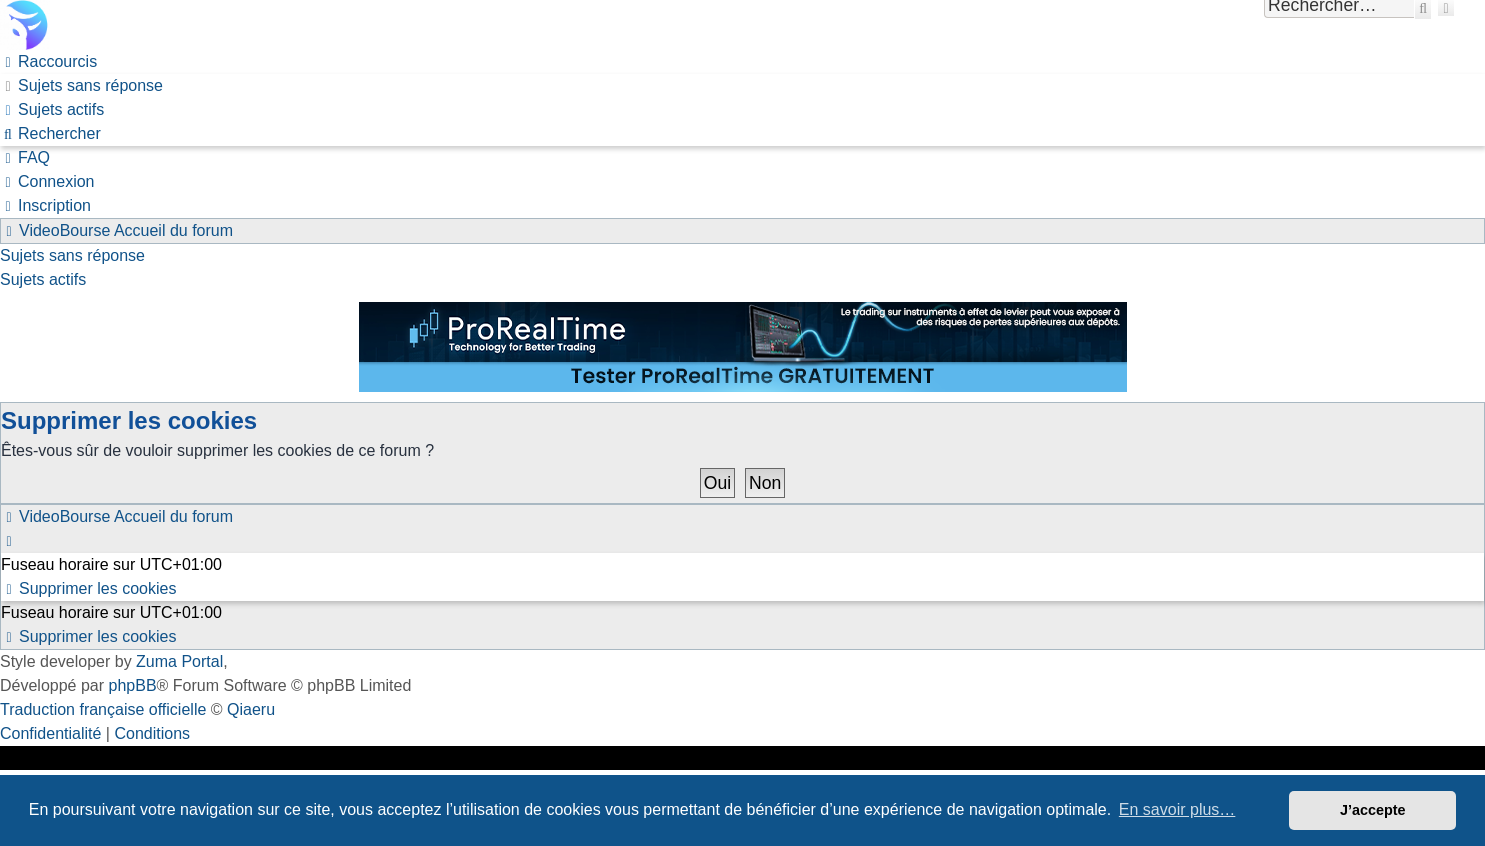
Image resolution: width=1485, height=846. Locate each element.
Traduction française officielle (103, 709)
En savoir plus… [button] (1177, 809)
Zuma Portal (179, 661)
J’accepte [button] (1373, 810)
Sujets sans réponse (72, 255)
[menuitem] (81, 85)
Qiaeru (251, 709)
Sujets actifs (43, 279)
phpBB (133, 685)
